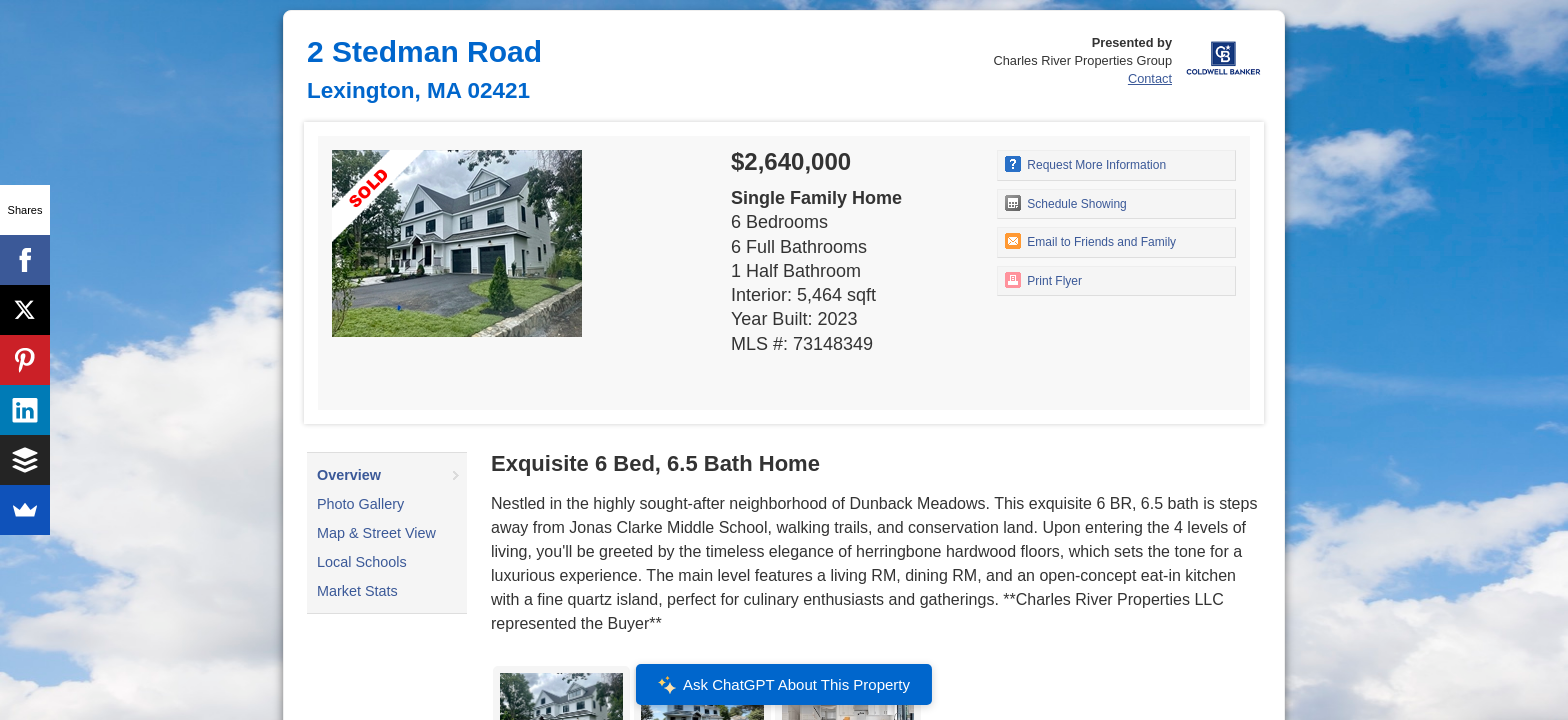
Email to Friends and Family (1090, 241)
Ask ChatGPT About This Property (784, 685)
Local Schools (362, 562)
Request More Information (1085, 164)
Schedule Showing (1066, 203)
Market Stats (357, 591)
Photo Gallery (360, 504)
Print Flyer (1043, 280)
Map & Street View (376, 533)
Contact (1150, 78)
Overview (349, 475)
